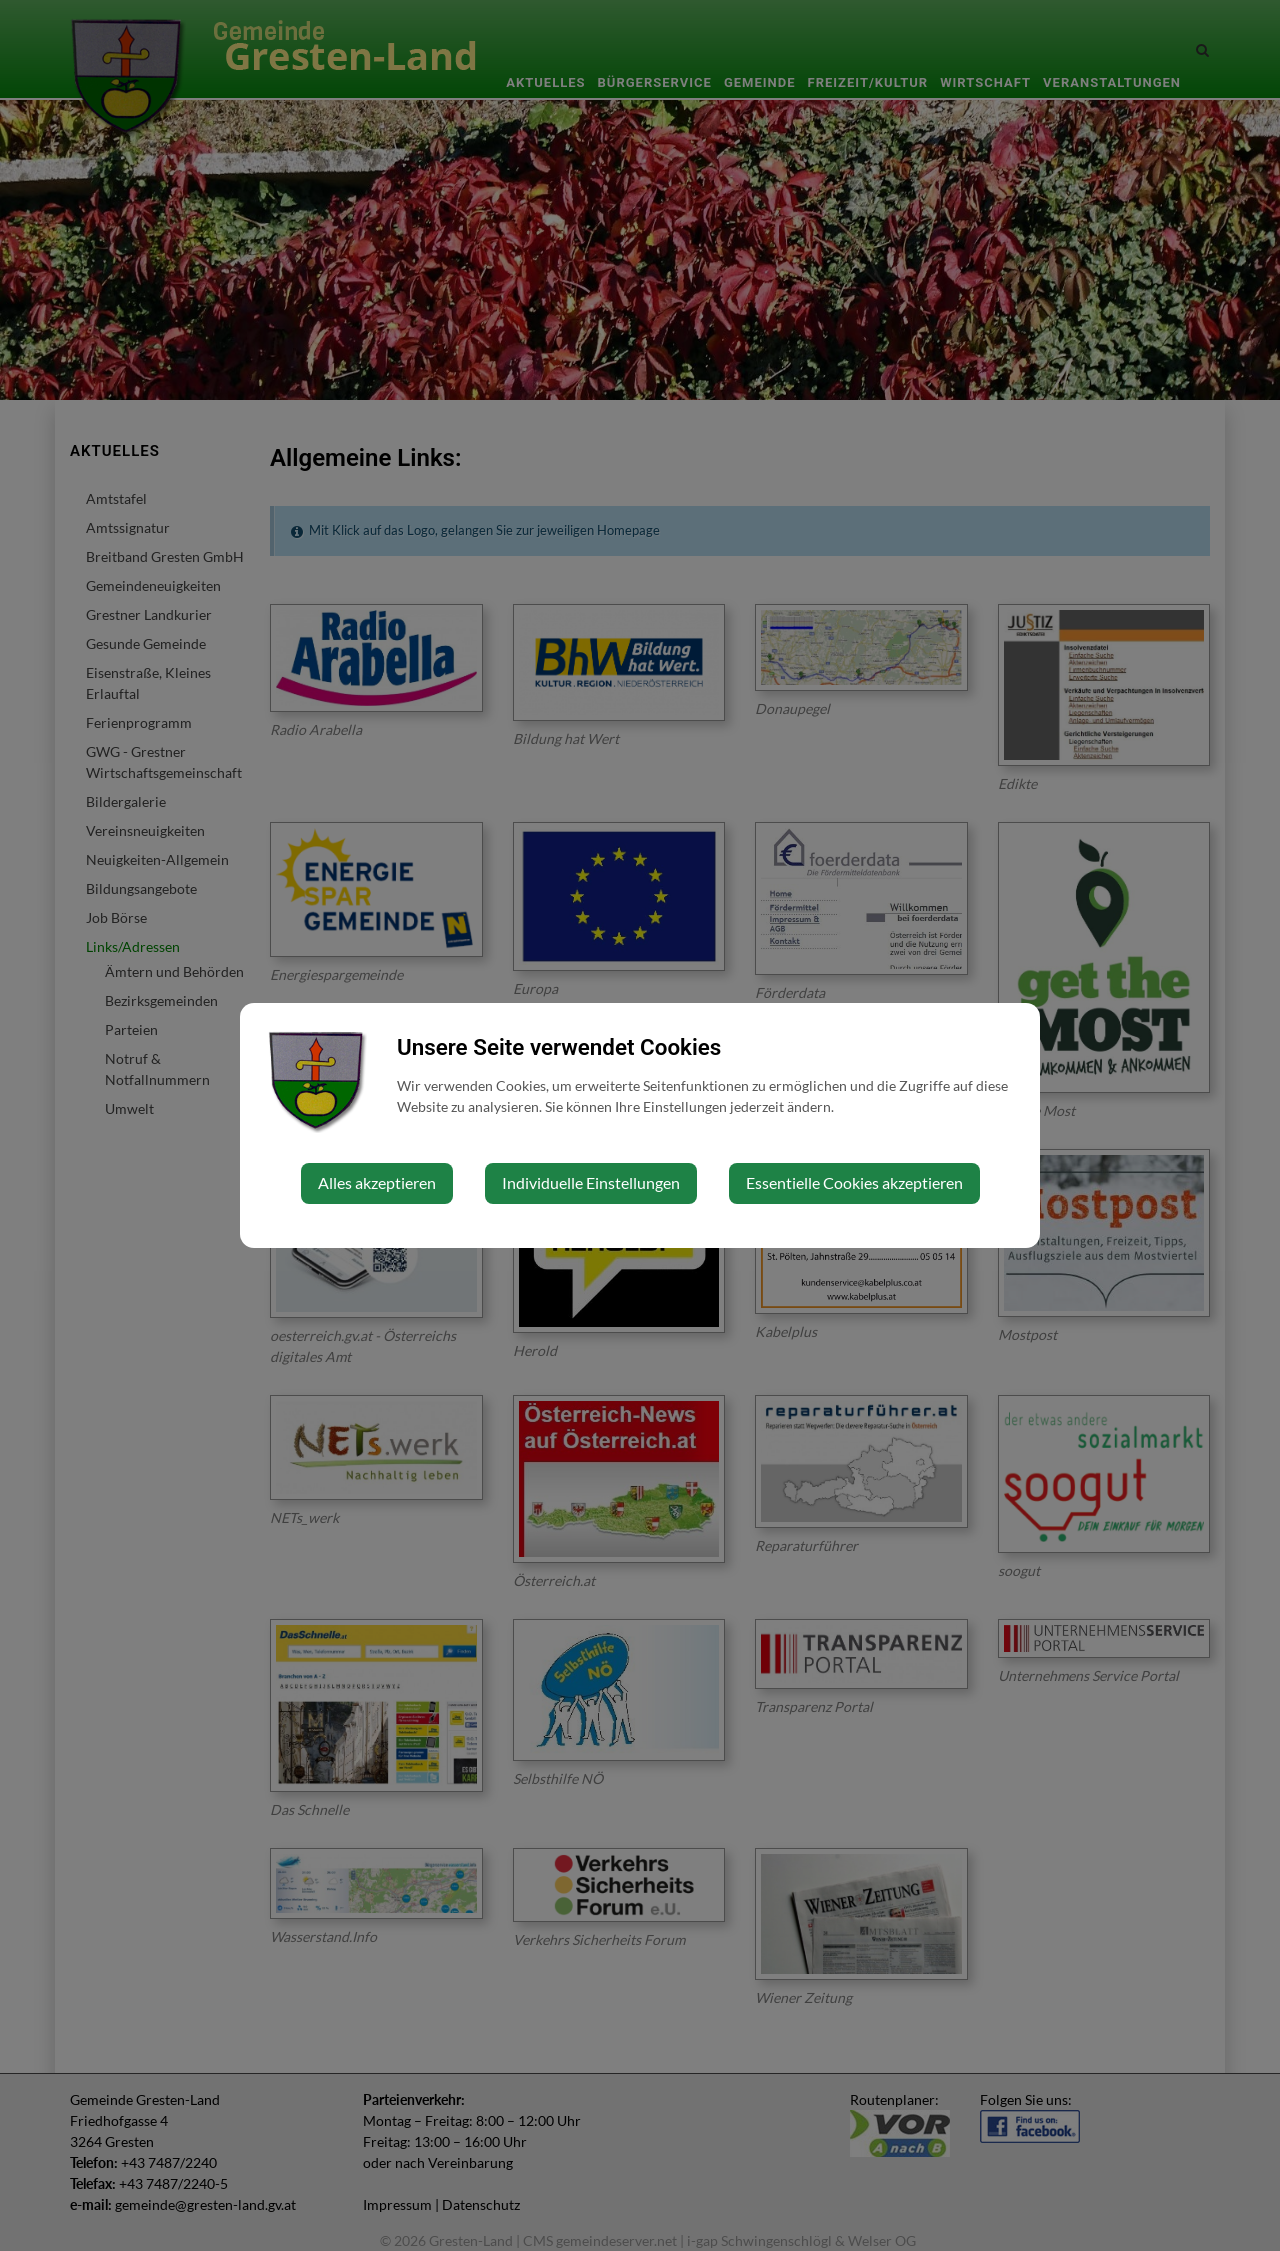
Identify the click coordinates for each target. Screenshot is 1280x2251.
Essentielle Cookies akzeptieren (854, 1182)
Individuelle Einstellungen (591, 1182)
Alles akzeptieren (377, 1182)
